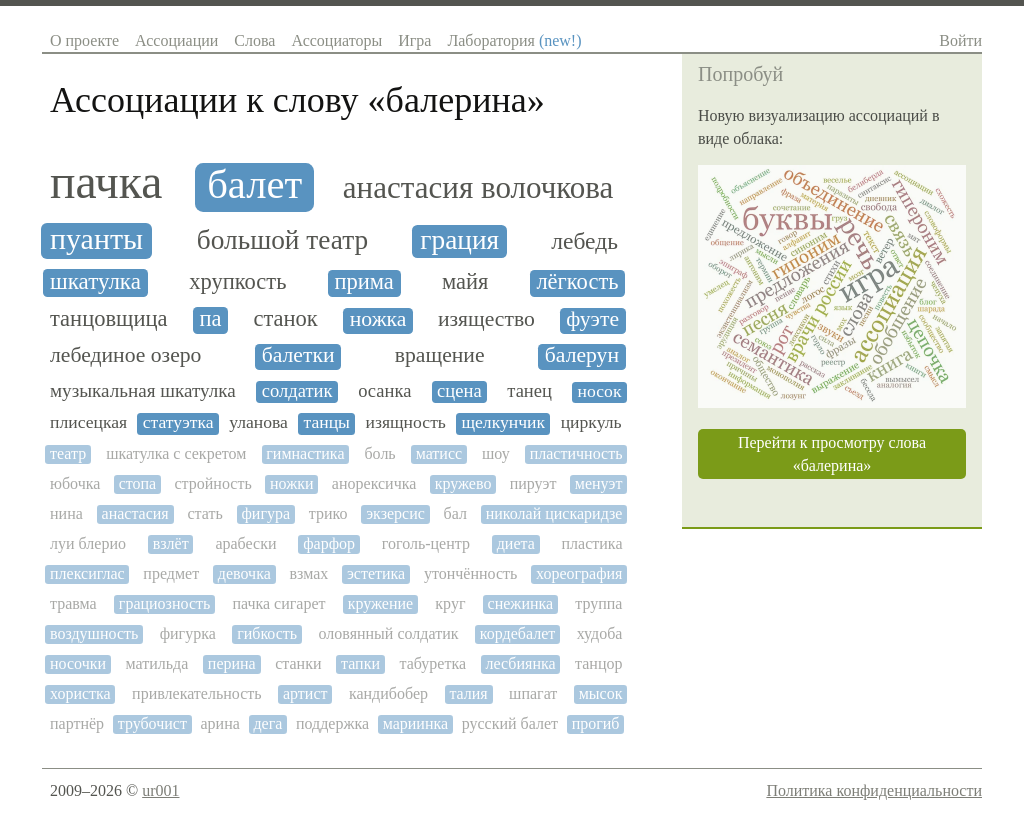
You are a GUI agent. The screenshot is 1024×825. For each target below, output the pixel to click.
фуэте (592, 319)
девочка (244, 573)
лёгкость (577, 282)
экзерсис (395, 513)
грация (459, 240)
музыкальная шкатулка (143, 390)
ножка (378, 319)
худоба (600, 633)
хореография (579, 573)
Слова (254, 40)
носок (600, 391)
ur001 (160, 790)
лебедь (584, 241)
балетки (298, 355)
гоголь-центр (426, 543)
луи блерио (88, 543)
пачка (106, 182)
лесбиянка (521, 663)
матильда (157, 663)
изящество (486, 319)
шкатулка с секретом (176, 453)
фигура (265, 513)
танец (529, 391)
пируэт (533, 483)
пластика (592, 543)
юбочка (75, 483)
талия (468, 693)
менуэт (599, 483)
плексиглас (87, 573)
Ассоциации (176, 40)
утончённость (470, 573)
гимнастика (305, 453)
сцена (459, 391)
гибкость (267, 633)
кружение (381, 603)
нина (66, 513)
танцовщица (108, 319)
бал (455, 513)
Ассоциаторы (336, 40)
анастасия (135, 513)
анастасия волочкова (478, 188)
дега (267, 723)
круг (450, 603)
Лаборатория (514, 40)
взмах (309, 573)
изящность (406, 422)
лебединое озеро (125, 355)
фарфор (329, 543)
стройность (213, 483)
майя (465, 282)
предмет (171, 573)
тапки (360, 663)
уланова (258, 422)
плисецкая (88, 422)
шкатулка (95, 281)
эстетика (376, 573)
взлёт (171, 543)
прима (363, 282)
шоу (496, 453)
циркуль (591, 422)
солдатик (297, 391)
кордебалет (517, 633)
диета (516, 543)
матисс (439, 453)
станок (285, 319)
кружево (463, 483)
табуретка (432, 663)
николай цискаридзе (554, 513)
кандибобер (388, 693)
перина (232, 663)
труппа (598, 603)
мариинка (415, 723)
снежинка (521, 603)
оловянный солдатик (389, 633)
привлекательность (197, 693)
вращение (440, 355)
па (210, 319)
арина (220, 723)
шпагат (533, 693)
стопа (138, 483)
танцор (598, 663)
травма (73, 603)
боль (379, 453)
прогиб (596, 723)
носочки (78, 663)
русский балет (510, 723)
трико (328, 513)
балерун (582, 355)
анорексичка (374, 483)
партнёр (77, 723)
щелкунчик (503, 422)
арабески (245, 543)
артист (305, 693)
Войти (960, 40)
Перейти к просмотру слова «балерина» (832, 454)
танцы (327, 422)
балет (254, 185)
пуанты (96, 239)
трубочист (152, 723)
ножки (292, 483)
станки (298, 663)
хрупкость (237, 282)
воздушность (94, 633)
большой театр (282, 240)
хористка (80, 693)
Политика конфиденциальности (874, 790)
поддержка (332, 723)
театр (68, 453)
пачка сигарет (278, 603)
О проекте (84, 40)
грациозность (164, 603)
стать (204, 513)
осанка (384, 391)
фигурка (188, 633)
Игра (414, 40)
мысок (601, 693)
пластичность (576, 453)
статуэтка (178, 422)
